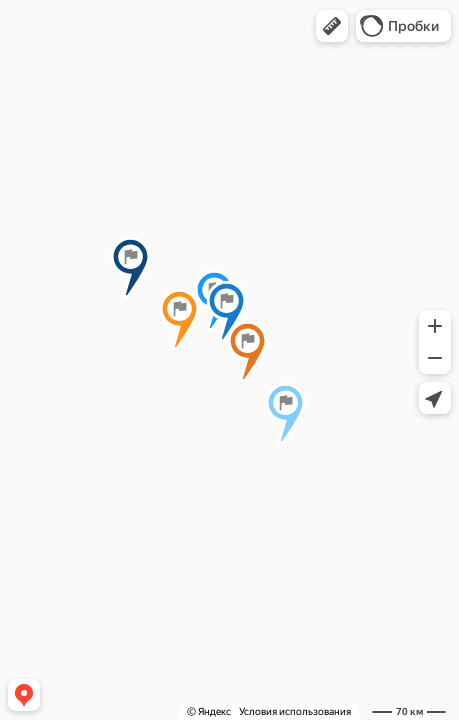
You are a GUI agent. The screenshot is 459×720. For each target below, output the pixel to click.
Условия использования (295, 711)
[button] (332, 26)
